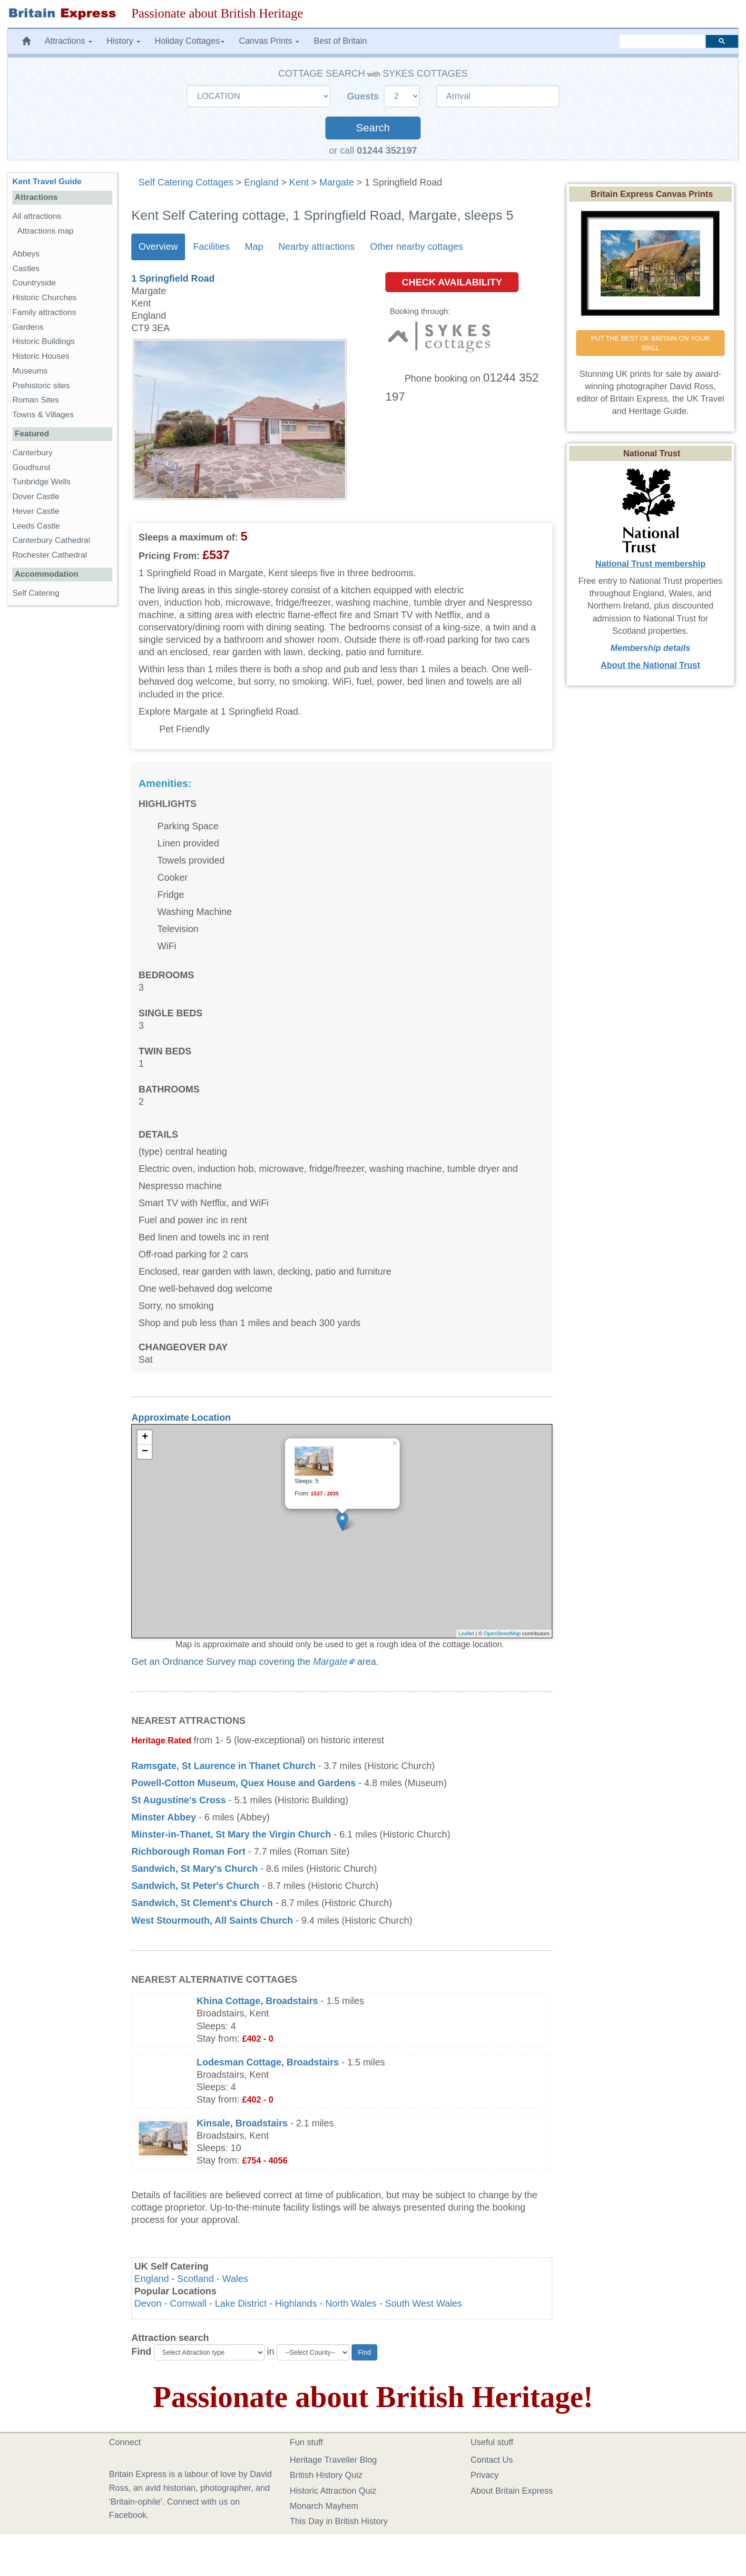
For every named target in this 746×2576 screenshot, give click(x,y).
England (261, 182)
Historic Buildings (43, 341)
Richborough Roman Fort (188, 1851)
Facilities (211, 246)
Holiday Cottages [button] (190, 41)
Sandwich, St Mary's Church (194, 1868)
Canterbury (32, 452)
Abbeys (25, 253)
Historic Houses (40, 356)
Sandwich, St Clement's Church (202, 1903)
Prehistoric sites (41, 385)
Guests (364, 96)
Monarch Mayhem (324, 2506)
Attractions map (45, 231)
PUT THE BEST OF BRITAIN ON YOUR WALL (651, 343)
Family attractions (44, 312)
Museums (30, 370)
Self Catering (35, 593)
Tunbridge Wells (41, 481)
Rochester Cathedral (49, 555)
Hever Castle (35, 511)
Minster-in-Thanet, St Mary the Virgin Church (231, 1834)
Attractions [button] (68, 41)
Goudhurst (31, 467)
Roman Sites (35, 399)
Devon (147, 2303)
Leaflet (466, 1633)
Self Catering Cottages (185, 182)
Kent (299, 182)
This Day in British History (339, 2521)
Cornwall (188, 2303)
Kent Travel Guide (46, 181)
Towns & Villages (43, 414)
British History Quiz (326, 2475)
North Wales (351, 2303)
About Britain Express (512, 2491)
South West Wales (423, 2303)
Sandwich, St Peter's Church (195, 1885)
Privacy (485, 2475)
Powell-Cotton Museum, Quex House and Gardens (243, 1783)
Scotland (195, 2278)
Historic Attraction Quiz (333, 2491)
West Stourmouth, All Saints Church (212, 1920)
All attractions (36, 216)
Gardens (28, 327)
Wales (235, 2278)
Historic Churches (44, 297)
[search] (662, 41)
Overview (157, 246)
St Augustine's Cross (178, 1800)
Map (254, 246)
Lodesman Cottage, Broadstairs (267, 2062)
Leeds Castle (36, 526)
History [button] (123, 41)
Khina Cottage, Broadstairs (257, 2001)
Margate (336, 182)
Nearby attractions (316, 246)
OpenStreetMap (502, 1633)
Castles (25, 268)
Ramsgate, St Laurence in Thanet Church (223, 1765)
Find (141, 2351)
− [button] (145, 1452)
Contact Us (492, 2460)
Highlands (296, 2303)
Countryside (34, 282)
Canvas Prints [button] (269, 41)
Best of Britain (340, 41)
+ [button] (145, 1437)
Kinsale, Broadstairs (241, 2123)
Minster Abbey (163, 1817)
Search (373, 128)
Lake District (241, 2303)
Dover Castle (35, 496)
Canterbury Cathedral (51, 540)
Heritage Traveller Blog (333, 2460)
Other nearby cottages (416, 246)
